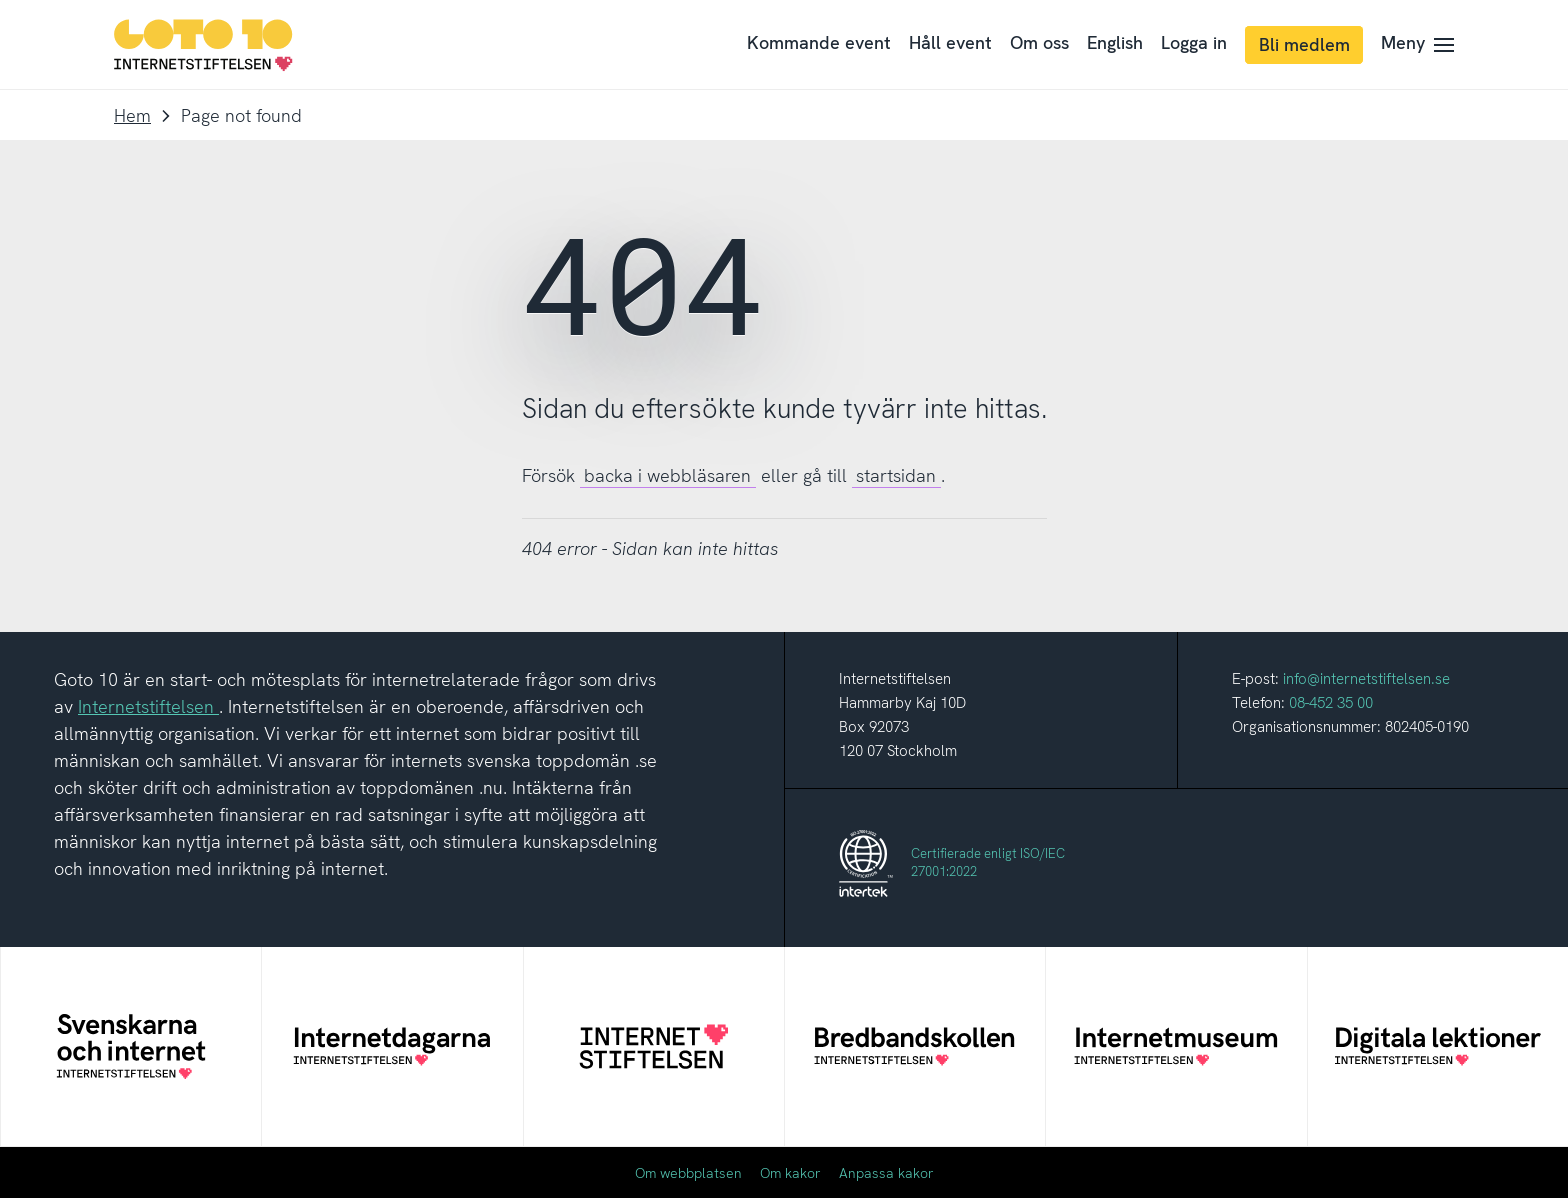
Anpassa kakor (886, 1173)
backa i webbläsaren (667, 475)
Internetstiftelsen (148, 706)
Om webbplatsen (688, 1173)
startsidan (896, 475)
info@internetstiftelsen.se (1366, 679)
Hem (132, 115)
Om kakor (790, 1173)
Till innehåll (0, 0)
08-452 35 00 (1331, 703)
